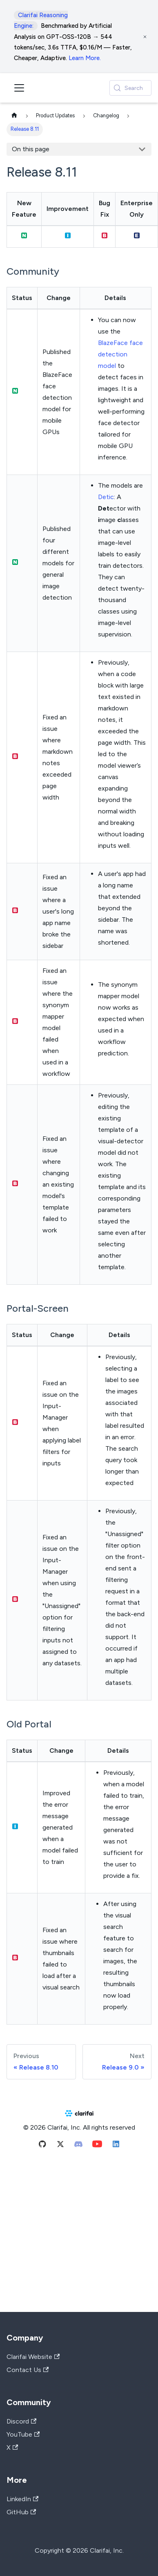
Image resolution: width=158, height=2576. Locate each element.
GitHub (21, 2512)
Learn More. (85, 58)
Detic (106, 497)
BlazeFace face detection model (120, 354)
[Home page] (14, 116)
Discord (21, 2421)
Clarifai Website (33, 2357)
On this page (30, 149)
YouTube (23, 2434)
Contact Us (28, 2370)
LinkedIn (22, 2499)
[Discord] (78, 2146)
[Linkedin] (116, 2146)
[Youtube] (97, 2146)
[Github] (42, 2146)
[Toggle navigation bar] (19, 88)
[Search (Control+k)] (130, 88)
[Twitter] (60, 2146)
